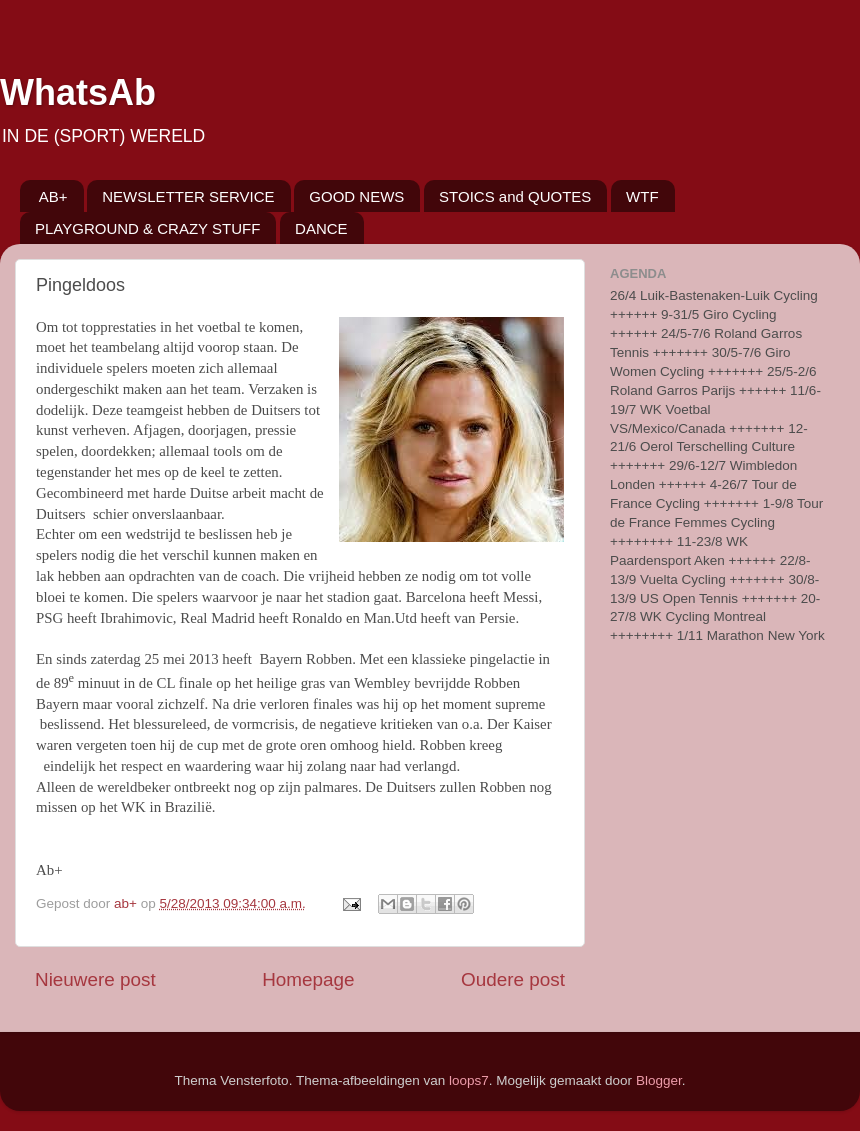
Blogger (659, 1080)
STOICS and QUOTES (515, 196)
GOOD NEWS (356, 196)
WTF (642, 196)
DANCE (321, 228)
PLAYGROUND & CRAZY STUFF (147, 228)
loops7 (469, 1080)
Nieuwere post (95, 979)
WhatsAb (78, 92)
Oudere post (513, 979)
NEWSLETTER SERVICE (188, 196)
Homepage (308, 979)
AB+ (53, 196)
